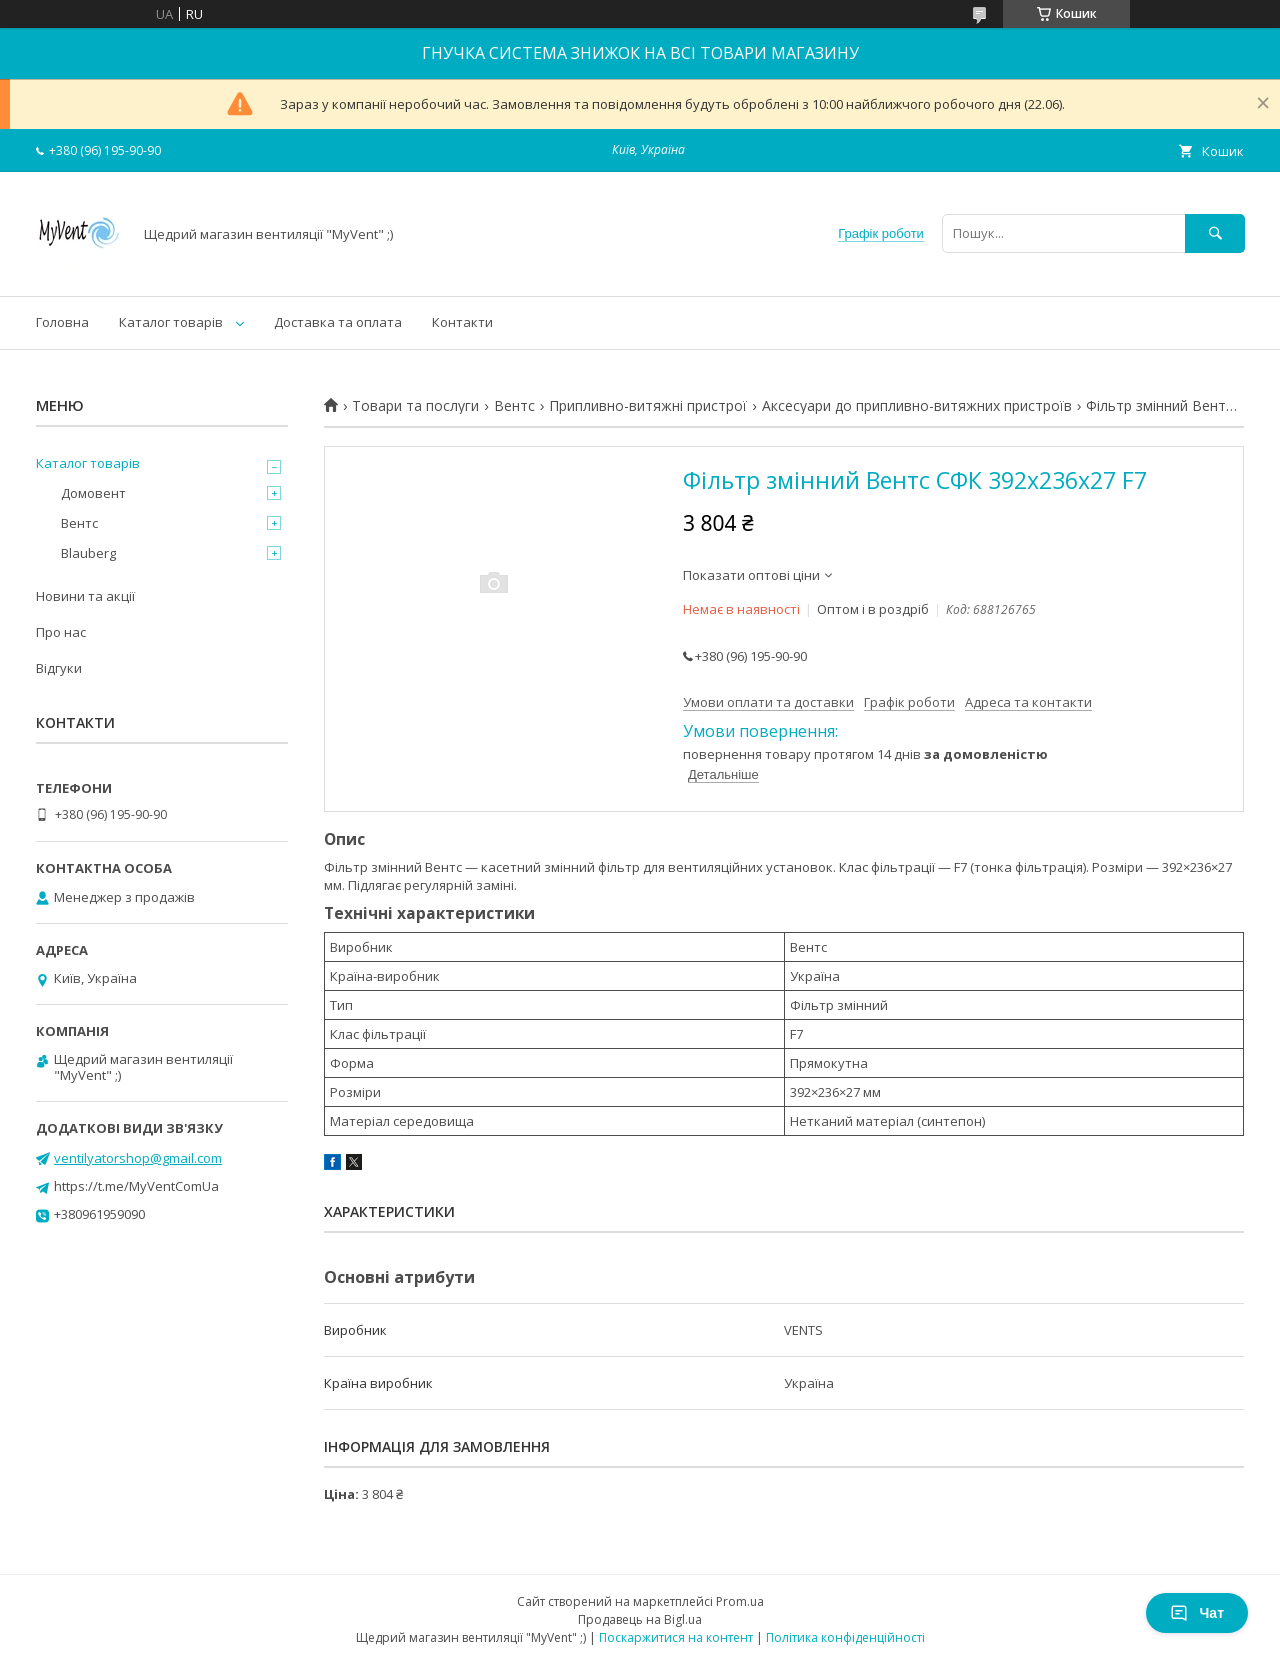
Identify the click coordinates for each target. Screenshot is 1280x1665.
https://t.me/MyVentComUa (136, 1186)
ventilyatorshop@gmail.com (138, 1158)
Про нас (61, 632)
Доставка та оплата (338, 322)
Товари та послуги (415, 406)
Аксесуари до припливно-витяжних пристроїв (917, 406)
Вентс (514, 406)
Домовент (93, 493)
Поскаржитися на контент (676, 1637)
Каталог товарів (171, 322)
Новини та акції (85, 596)
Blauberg (88, 553)
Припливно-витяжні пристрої (648, 406)
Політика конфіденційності (845, 1637)
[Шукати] (1215, 233)
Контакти (462, 322)
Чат (1197, 1613)
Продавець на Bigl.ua (640, 1619)
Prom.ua (740, 1601)
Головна (62, 322)
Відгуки (59, 668)
